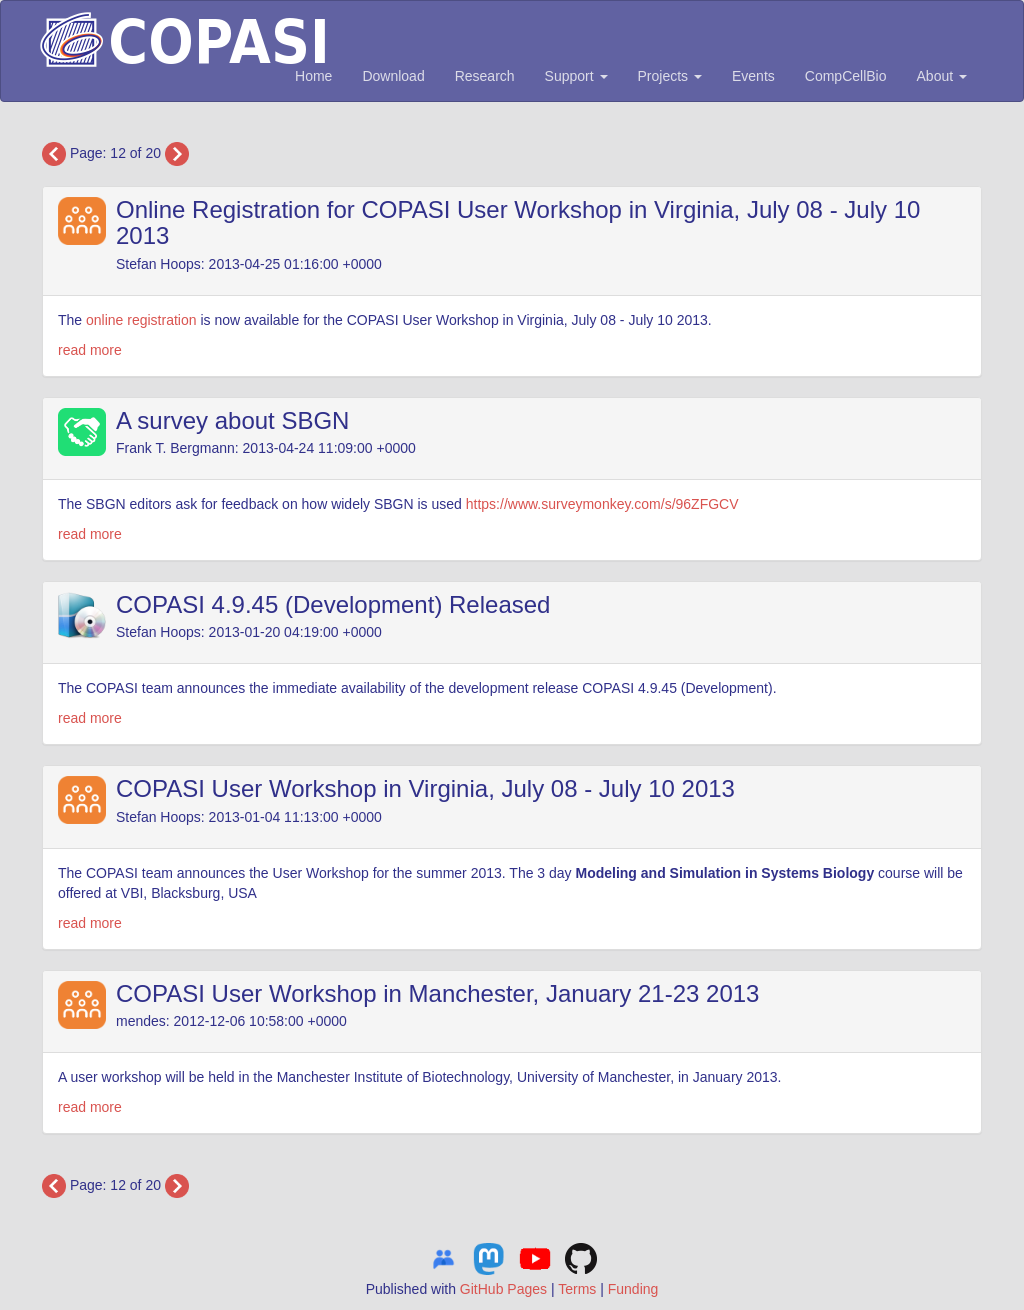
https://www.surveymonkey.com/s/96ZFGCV (602, 504)
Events (753, 76)
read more (90, 350)
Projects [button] (670, 76)
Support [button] (576, 76)
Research (485, 76)
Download (393, 76)
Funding (633, 1289)
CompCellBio (846, 76)
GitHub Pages (503, 1289)
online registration (141, 320)
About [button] (942, 76)
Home (313, 76)
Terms (577, 1289)
